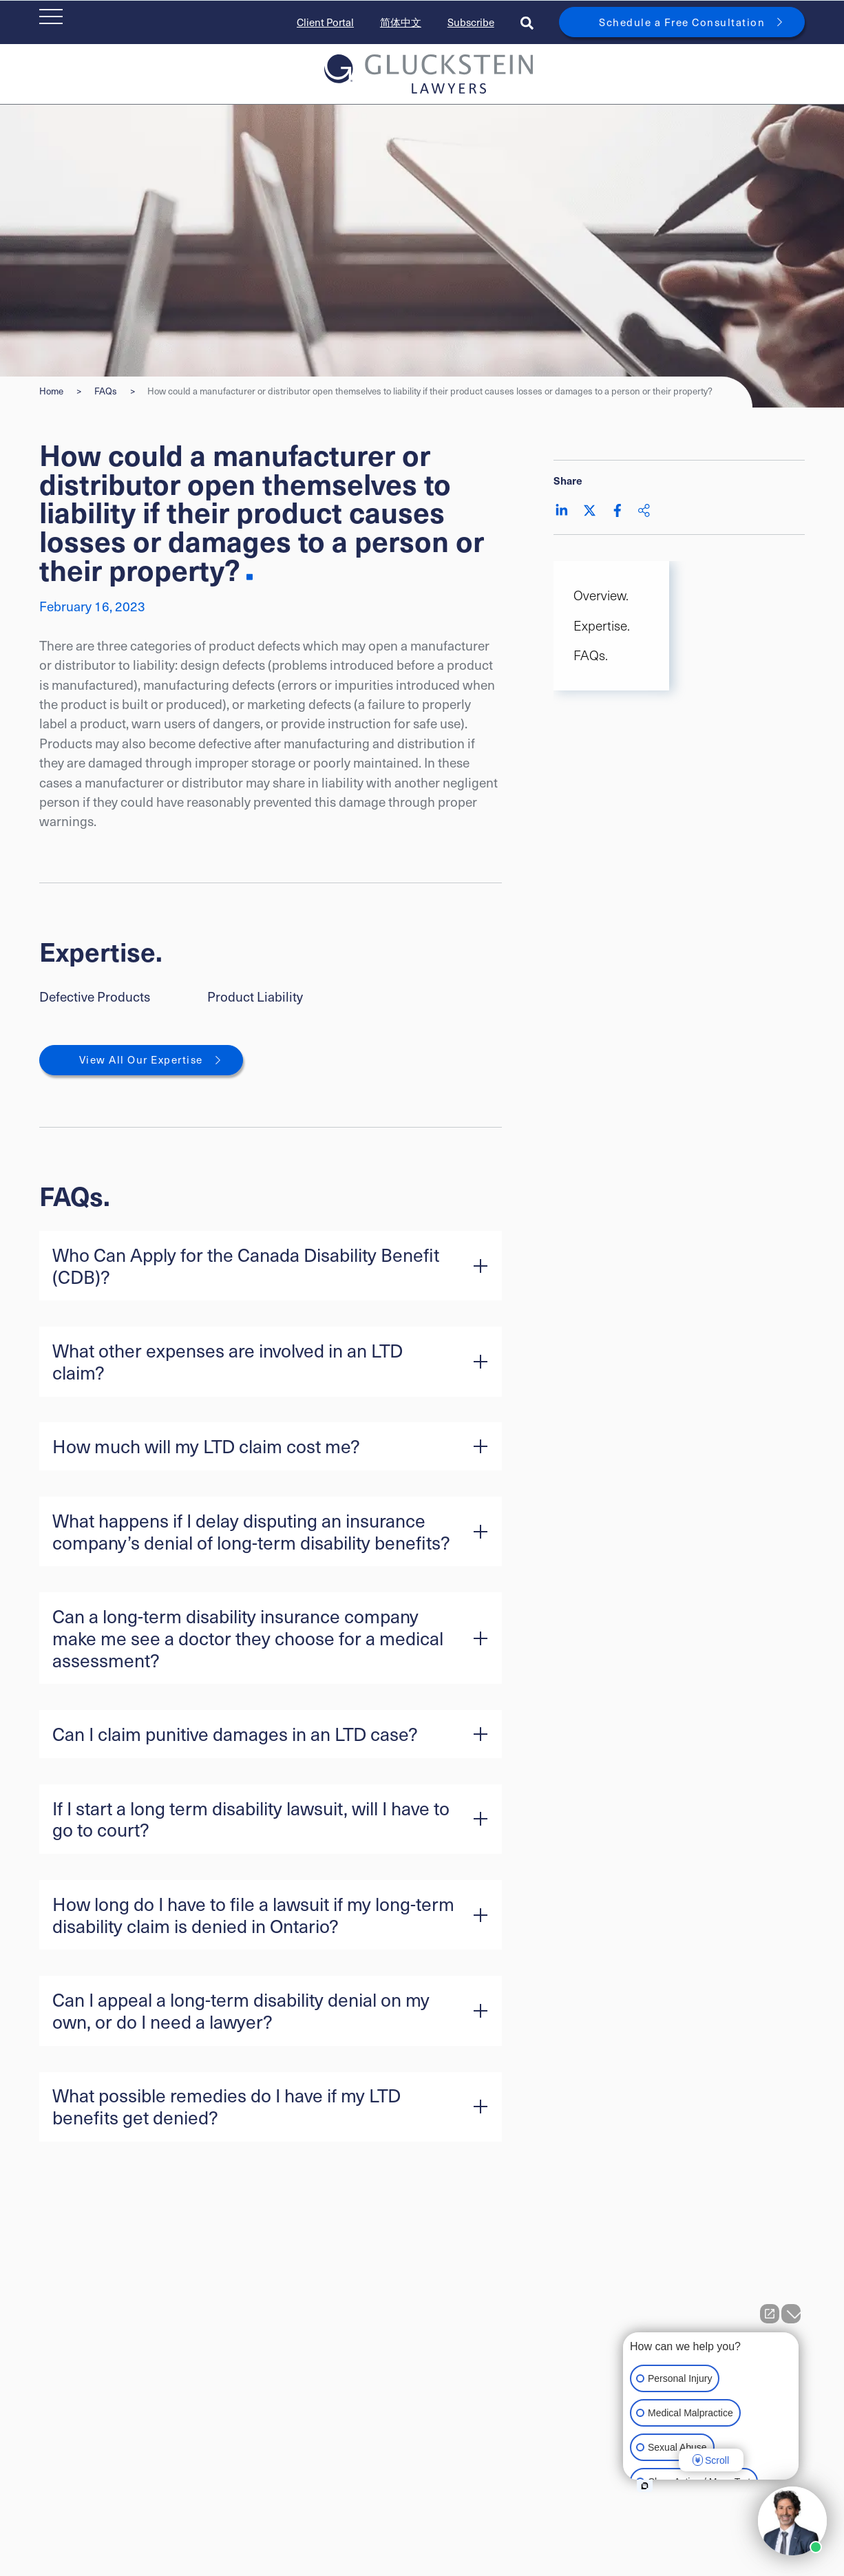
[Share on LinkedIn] (561, 510)
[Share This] (644, 510)
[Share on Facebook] (617, 510)
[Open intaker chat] (645, 2486)
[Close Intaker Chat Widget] (791, 2313)
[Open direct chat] (769, 2313)
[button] (270, 1265)
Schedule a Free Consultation (682, 22)
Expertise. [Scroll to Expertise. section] (601, 625)
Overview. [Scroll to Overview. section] (601, 595)
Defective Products (94, 996)
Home (51, 391)
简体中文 (400, 22)
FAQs (105, 391)
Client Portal (325, 22)
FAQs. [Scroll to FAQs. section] (590, 655)
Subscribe (470, 22)
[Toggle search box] (527, 22)
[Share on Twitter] (589, 510)
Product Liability (255, 996)
